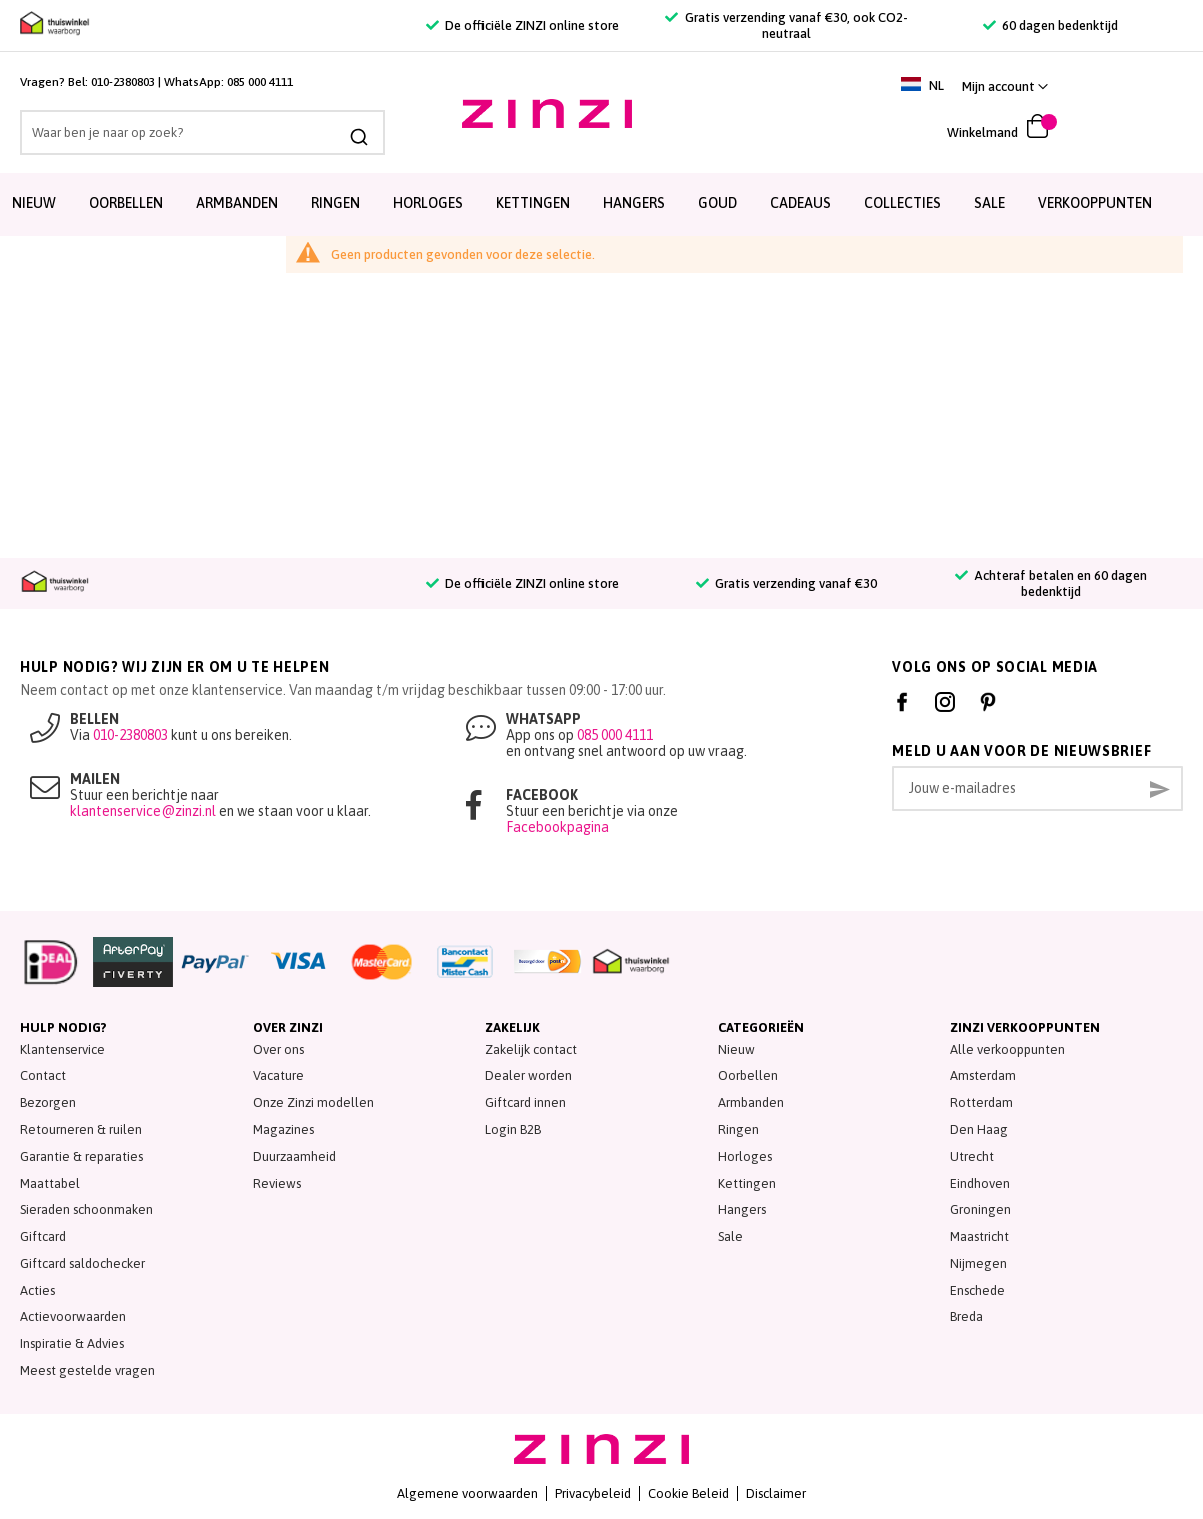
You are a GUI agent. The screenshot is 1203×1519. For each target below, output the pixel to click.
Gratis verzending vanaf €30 (786, 583)
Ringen (335, 203)
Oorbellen (126, 203)
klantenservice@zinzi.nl (143, 811)
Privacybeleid (593, 1493)
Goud (717, 203)
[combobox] (188, 132)
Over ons (278, 1049)
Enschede (977, 1290)
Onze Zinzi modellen (313, 1102)
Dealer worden (528, 1075)
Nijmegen (978, 1263)
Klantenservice (62, 1049)
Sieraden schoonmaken (86, 1209)
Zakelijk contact (531, 1049)
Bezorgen (48, 1102)
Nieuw (34, 203)
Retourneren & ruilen (81, 1129)
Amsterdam (983, 1075)
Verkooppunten (1095, 203)
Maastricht (979, 1236)
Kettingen (533, 203)
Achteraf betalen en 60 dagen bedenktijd (1051, 583)
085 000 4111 (260, 82)
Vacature (278, 1075)
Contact (43, 1075)
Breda (966, 1316)
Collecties (902, 203)
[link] (1135, 86)
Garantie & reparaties (81, 1156)
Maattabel (50, 1183)
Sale (730, 1236)
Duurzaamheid (294, 1156)
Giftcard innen (525, 1102)
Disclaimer (776, 1493)
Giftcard (43, 1236)
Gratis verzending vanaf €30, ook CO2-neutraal (786, 25)
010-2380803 (123, 82)
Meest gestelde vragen (87, 1370)
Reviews (277, 1183)
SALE (989, 203)
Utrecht (972, 1156)
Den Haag (979, 1129)
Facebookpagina (557, 827)
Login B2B (513, 1129)
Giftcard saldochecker (82, 1263)
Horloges (428, 203)
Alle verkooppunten (1007, 1049)
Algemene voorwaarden (467, 1493)
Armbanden (237, 203)
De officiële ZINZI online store (522, 25)
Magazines (283, 1129)
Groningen (980, 1209)
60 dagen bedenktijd (1050, 25)
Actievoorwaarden (73, 1316)
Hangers (634, 203)
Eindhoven (980, 1183)
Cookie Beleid (688, 1493)
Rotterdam (981, 1102)
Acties (37, 1290)
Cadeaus (800, 203)
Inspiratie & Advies (72, 1343)
